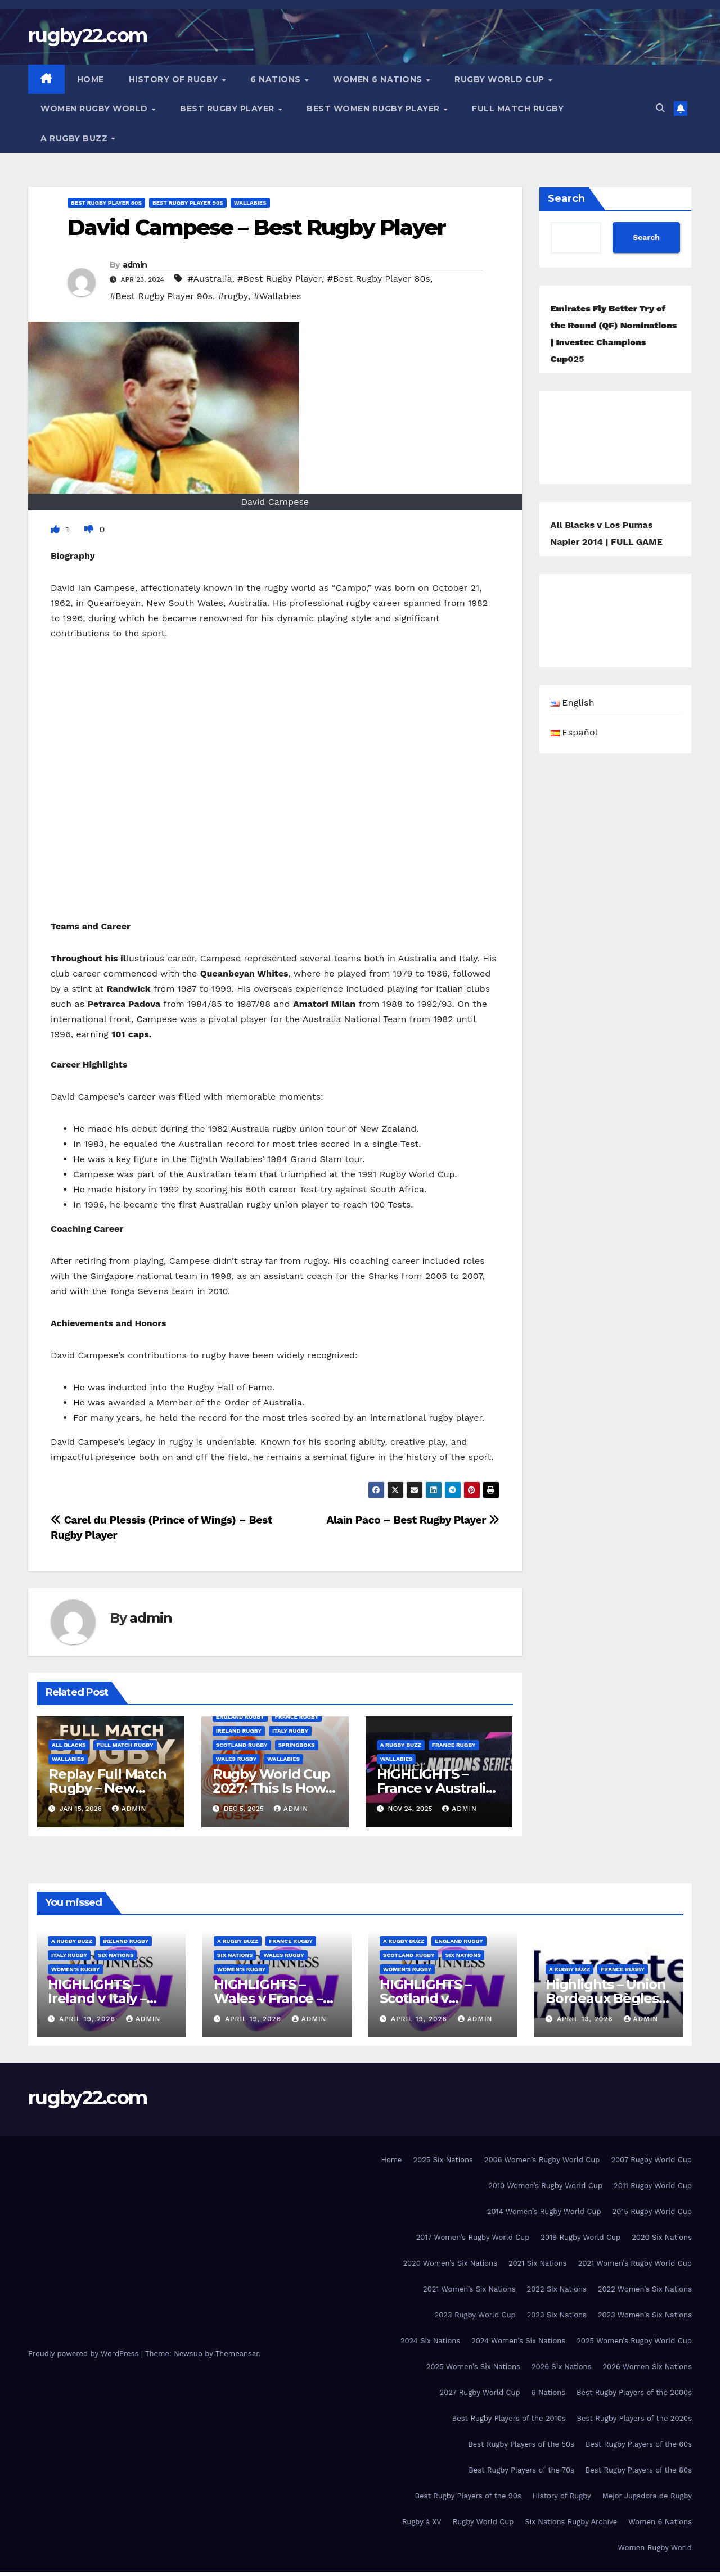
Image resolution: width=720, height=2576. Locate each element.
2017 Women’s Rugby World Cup (473, 2237)
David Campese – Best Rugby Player (257, 227)
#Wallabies (278, 296)
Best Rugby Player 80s (106, 203)
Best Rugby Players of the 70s (521, 2470)
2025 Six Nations (443, 2159)
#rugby (233, 296)
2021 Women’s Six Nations (469, 2289)
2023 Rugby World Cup (475, 2315)
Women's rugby (75, 1969)
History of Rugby (175, 79)
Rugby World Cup (500, 79)
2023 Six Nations (557, 2315)
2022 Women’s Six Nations (645, 2289)
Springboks (296, 1745)
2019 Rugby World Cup (580, 2237)
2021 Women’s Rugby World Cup (635, 2263)
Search (566, 198)
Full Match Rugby (518, 108)
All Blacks (69, 1745)
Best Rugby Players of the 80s (639, 2470)
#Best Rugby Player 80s (378, 278)
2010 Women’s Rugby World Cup (545, 2185)
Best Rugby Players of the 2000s (634, 2392)
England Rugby (240, 1717)
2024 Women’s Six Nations (518, 2341)
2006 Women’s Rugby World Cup (542, 2159)
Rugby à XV (422, 2522)
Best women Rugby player (374, 108)
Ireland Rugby (239, 1731)
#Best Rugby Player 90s (161, 296)
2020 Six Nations (662, 2237)
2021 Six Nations (537, 2263)
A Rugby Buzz (75, 138)
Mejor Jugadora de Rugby (647, 2496)
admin (135, 265)
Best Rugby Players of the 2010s (509, 2418)
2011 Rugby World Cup (653, 2185)
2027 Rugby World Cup (480, 2392)
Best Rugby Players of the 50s (521, 2444)
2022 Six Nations (557, 2289)
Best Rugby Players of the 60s (639, 2444)
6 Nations (276, 79)
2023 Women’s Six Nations (645, 2315)
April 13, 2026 (586, 2019)
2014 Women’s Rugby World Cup (544, 2211)
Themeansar (237, 2353)
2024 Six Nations (430, 2341)
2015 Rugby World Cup (652, 2211)
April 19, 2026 (88, 2019)
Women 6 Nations (379, 79)
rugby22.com (87, 35)
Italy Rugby (290, 1731)
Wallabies (250, 203)
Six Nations (115, 1955)
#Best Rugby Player (279, 278)
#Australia (209, 278)
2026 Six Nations (562, 2366)
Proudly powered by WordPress (84, 2353)
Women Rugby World (95, 108)
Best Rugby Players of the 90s (468, 2496)
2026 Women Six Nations (647, 2366)
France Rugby (297, 1717)
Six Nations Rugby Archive (571, 2522)
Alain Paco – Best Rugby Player (412, 1519)
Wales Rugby (236, 1759)
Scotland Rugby (242, 1745)
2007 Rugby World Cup (651, 2159)
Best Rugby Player (228, 108)
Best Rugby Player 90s (187, 203)
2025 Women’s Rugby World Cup (634, 2341)
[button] (660, 108)
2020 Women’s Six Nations (450, 2263)
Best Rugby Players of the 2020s (634, 2418)
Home (90, 79)
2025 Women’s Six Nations (473, 2366)
